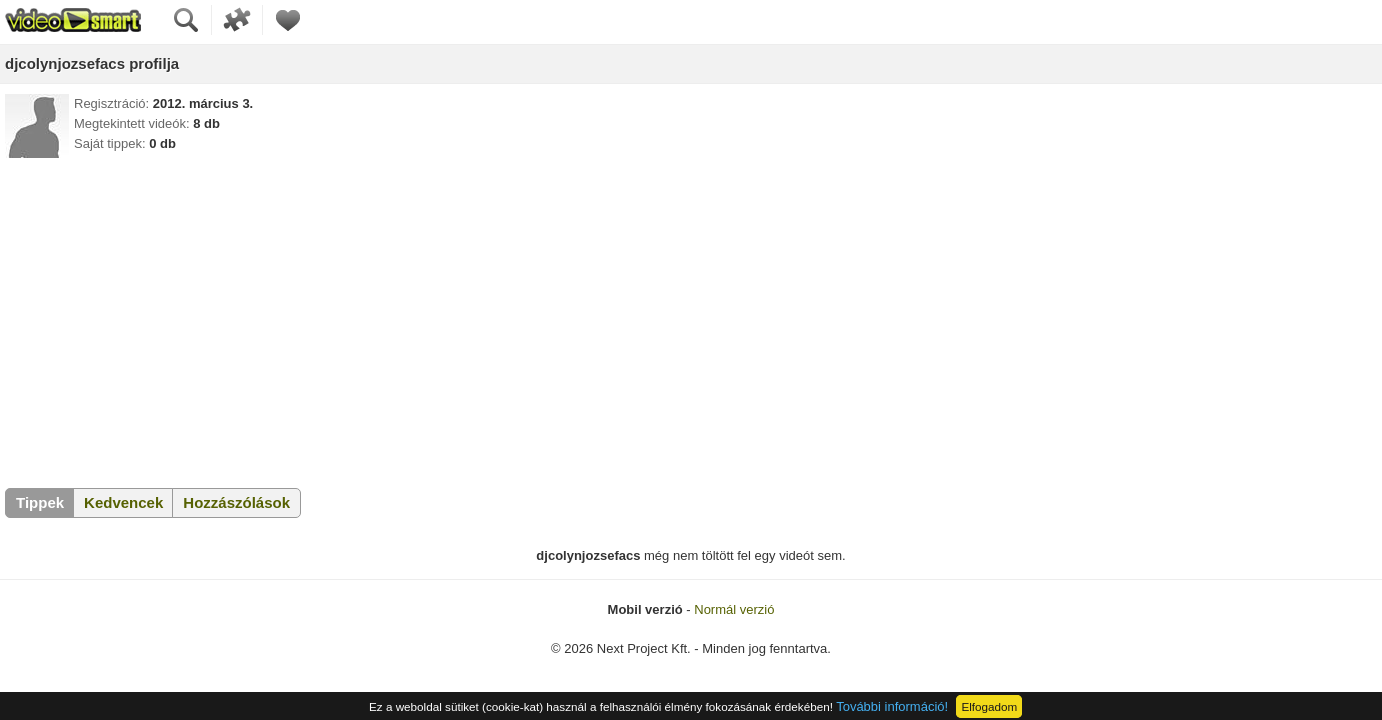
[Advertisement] (691, 318)
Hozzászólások (236, 502)
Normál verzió (734, 609)
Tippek (40, 502)
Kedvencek (123, 502)
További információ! (892, 706)
